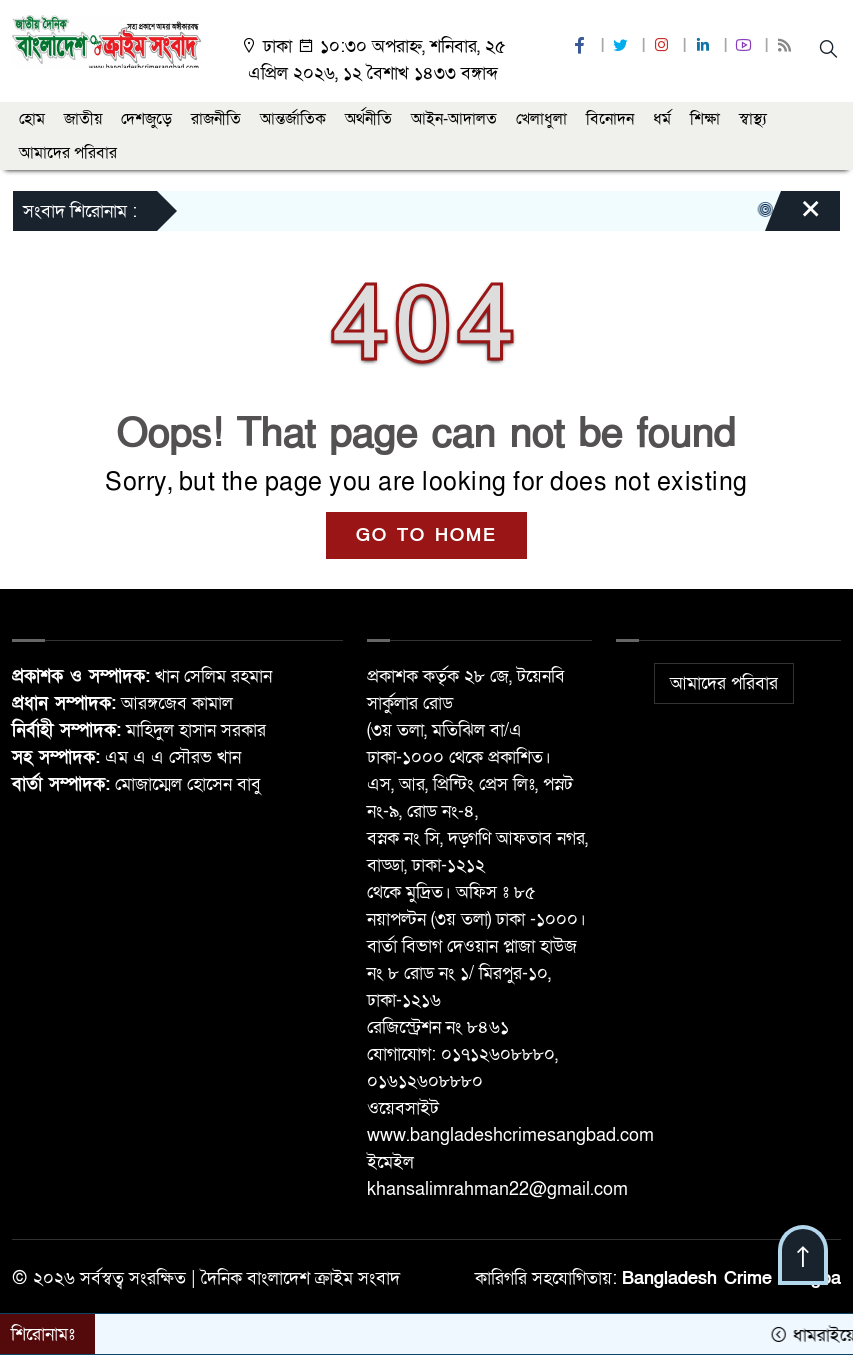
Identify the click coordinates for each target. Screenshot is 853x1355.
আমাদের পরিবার (68, 153)
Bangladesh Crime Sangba (731, 1278)
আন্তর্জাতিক (293, 119)
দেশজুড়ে (146, 119)
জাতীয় (83, 119)
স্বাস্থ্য (753, 119)
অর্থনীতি (368, 119)
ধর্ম (662, 119)
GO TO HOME (426, 535)
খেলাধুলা (541, 119)
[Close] (793, 216)
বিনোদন (610, 119)
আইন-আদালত (454, 119)
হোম (32, 119)
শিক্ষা (705, 119)
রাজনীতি (216, 119)
